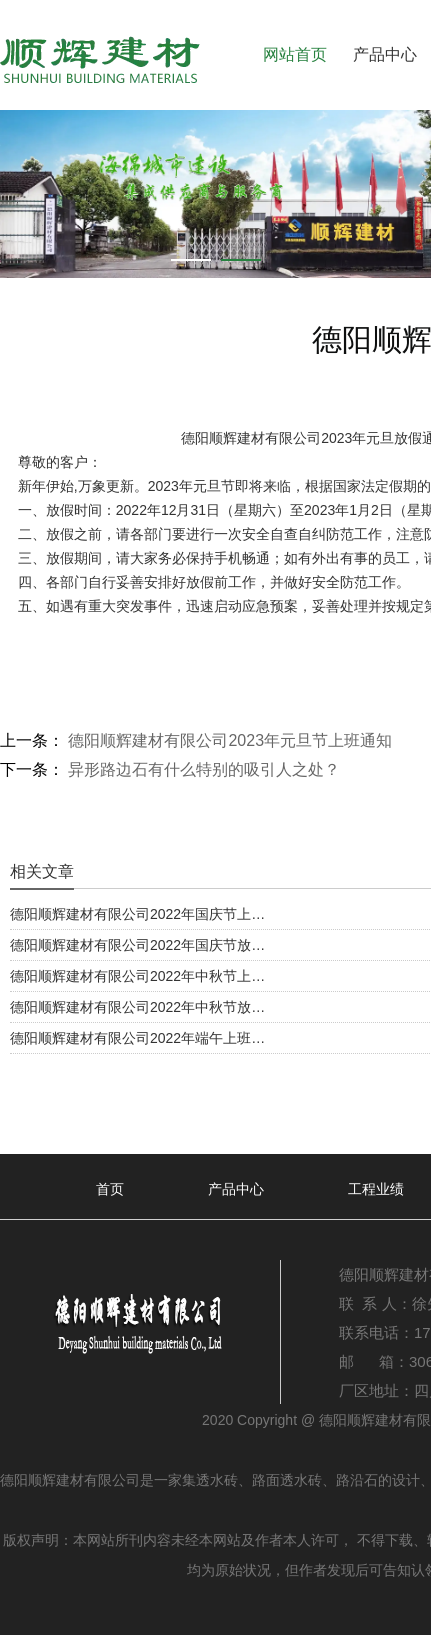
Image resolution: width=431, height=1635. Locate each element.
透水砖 (217, 1480)
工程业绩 (376, 1189)
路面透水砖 (287, 1480)
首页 (110, 1189)
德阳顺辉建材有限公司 (251, 438)
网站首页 (295, 54)
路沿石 (357, 1480)
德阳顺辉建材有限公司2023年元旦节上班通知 (228, 740)
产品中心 (385, 54)
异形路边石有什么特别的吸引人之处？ (202, 769)
